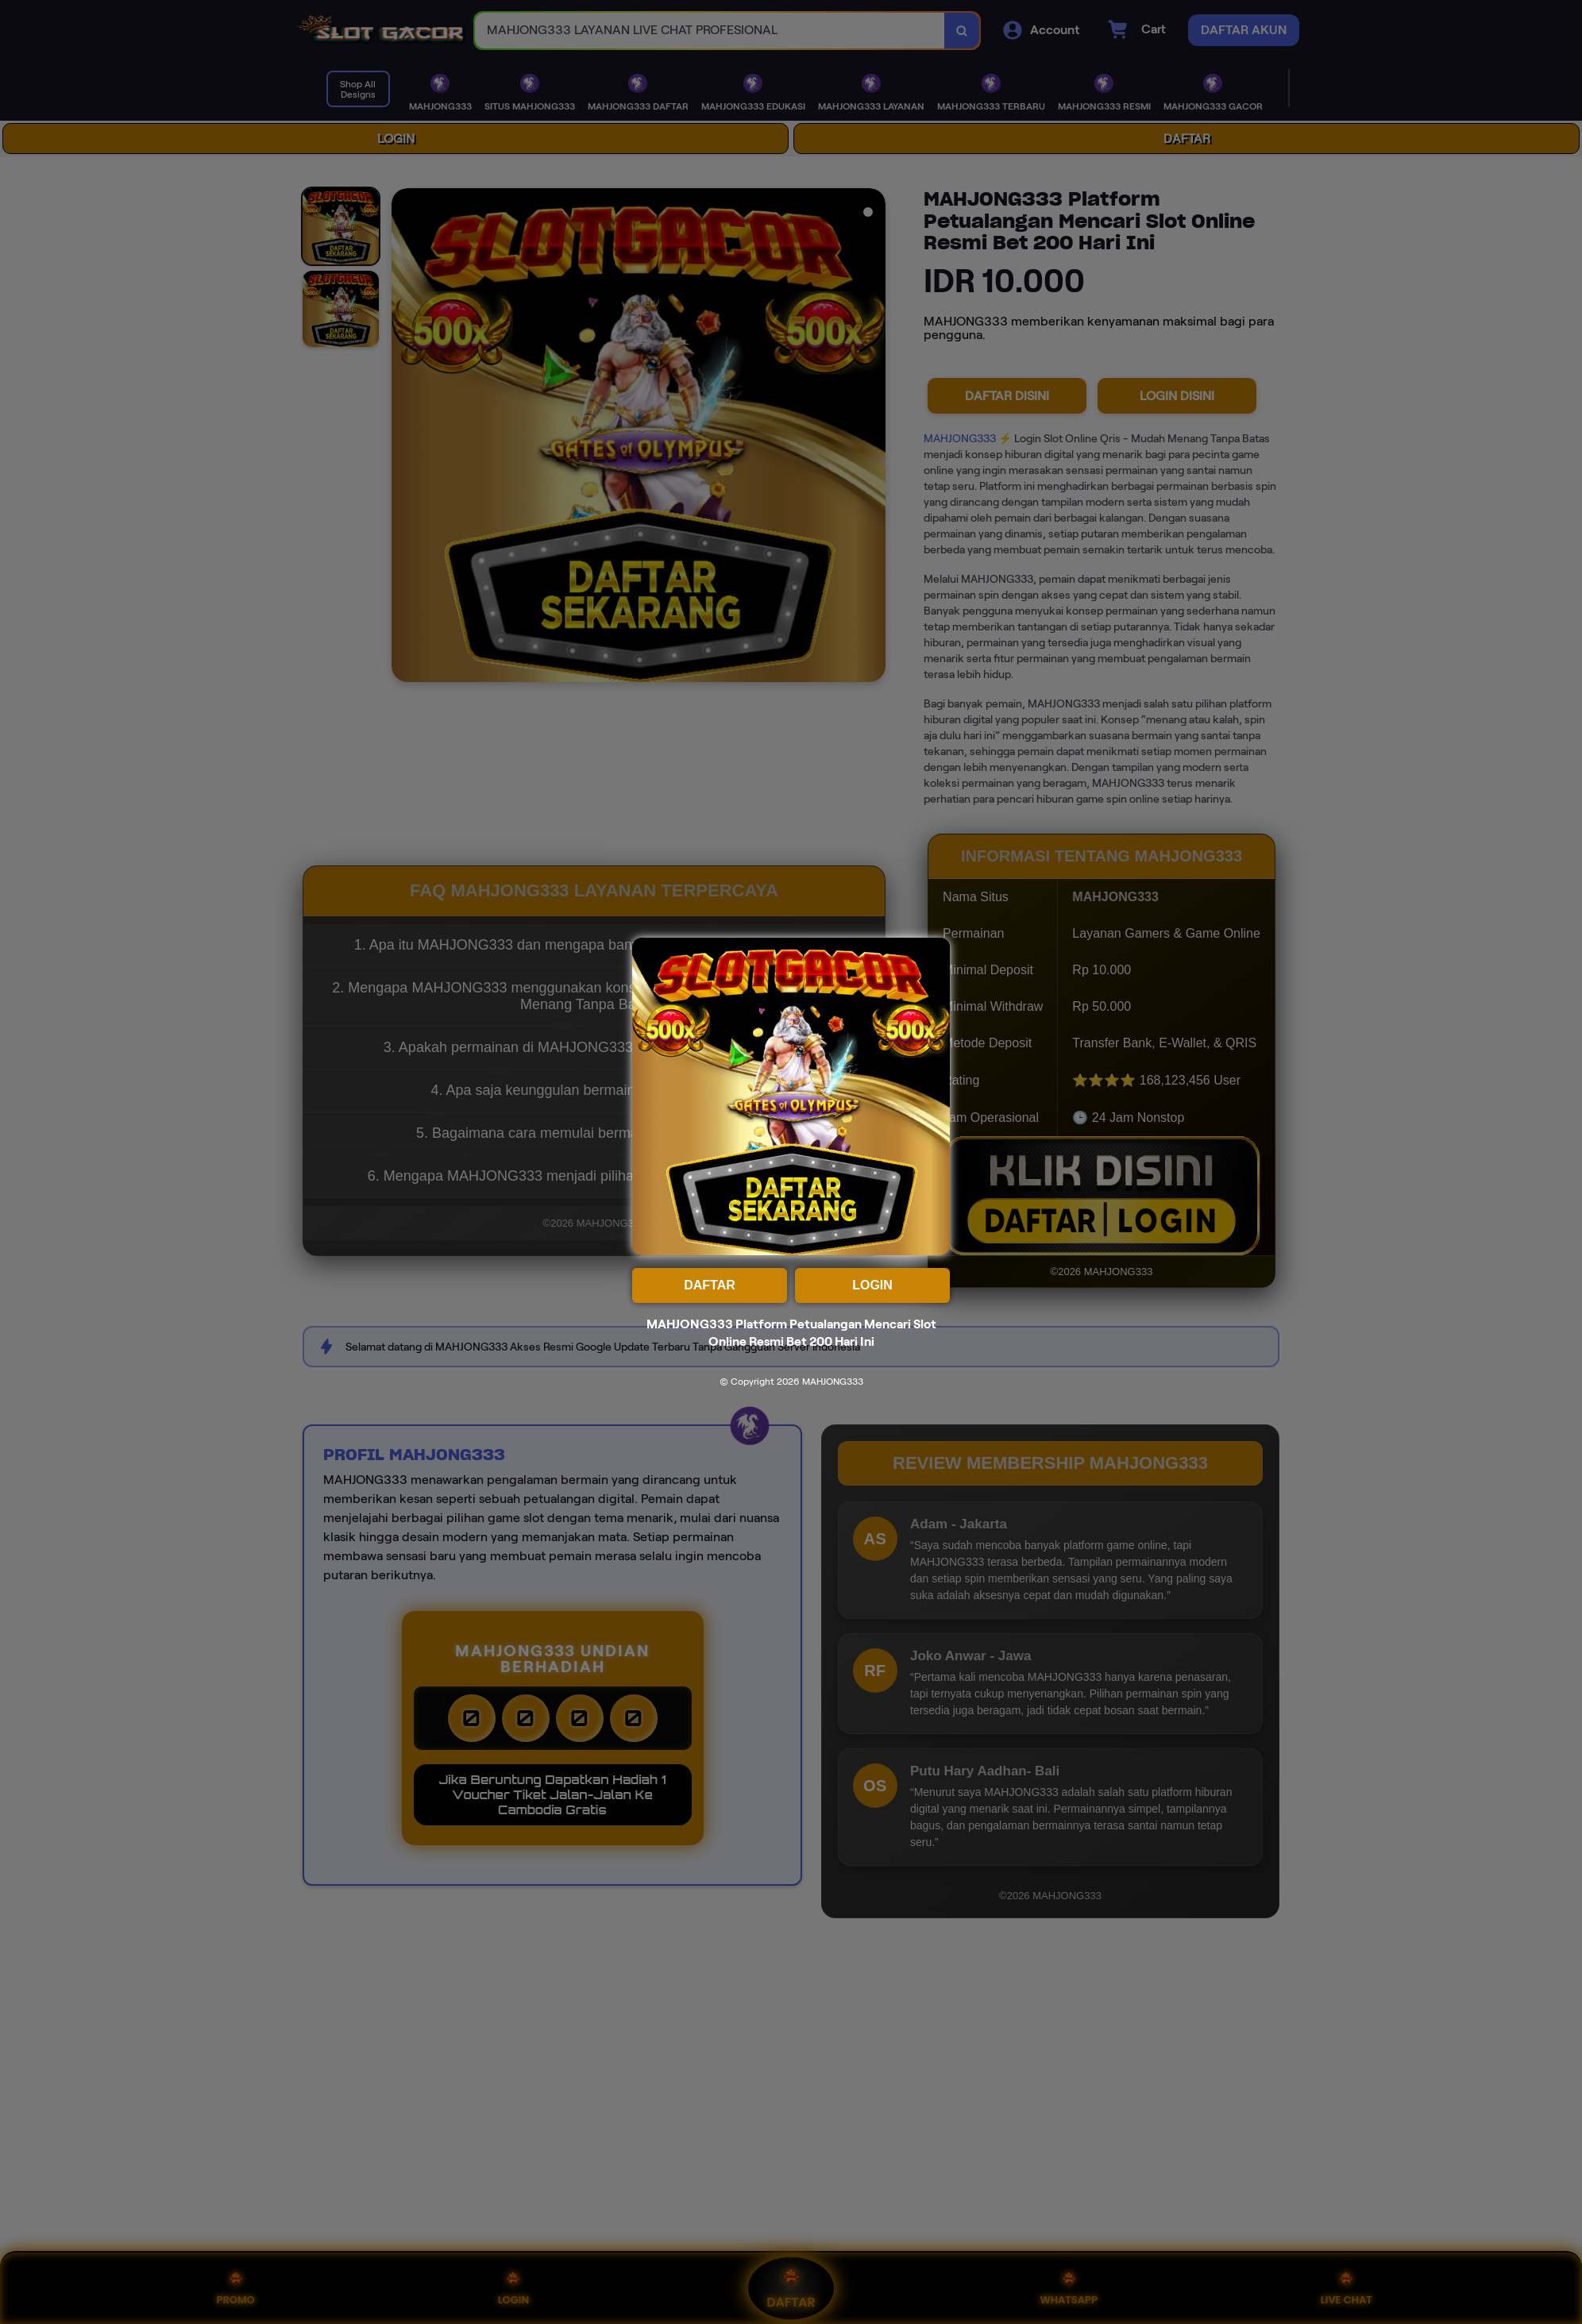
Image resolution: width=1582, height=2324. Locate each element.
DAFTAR (709, 1285)
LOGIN (872, 1285)
